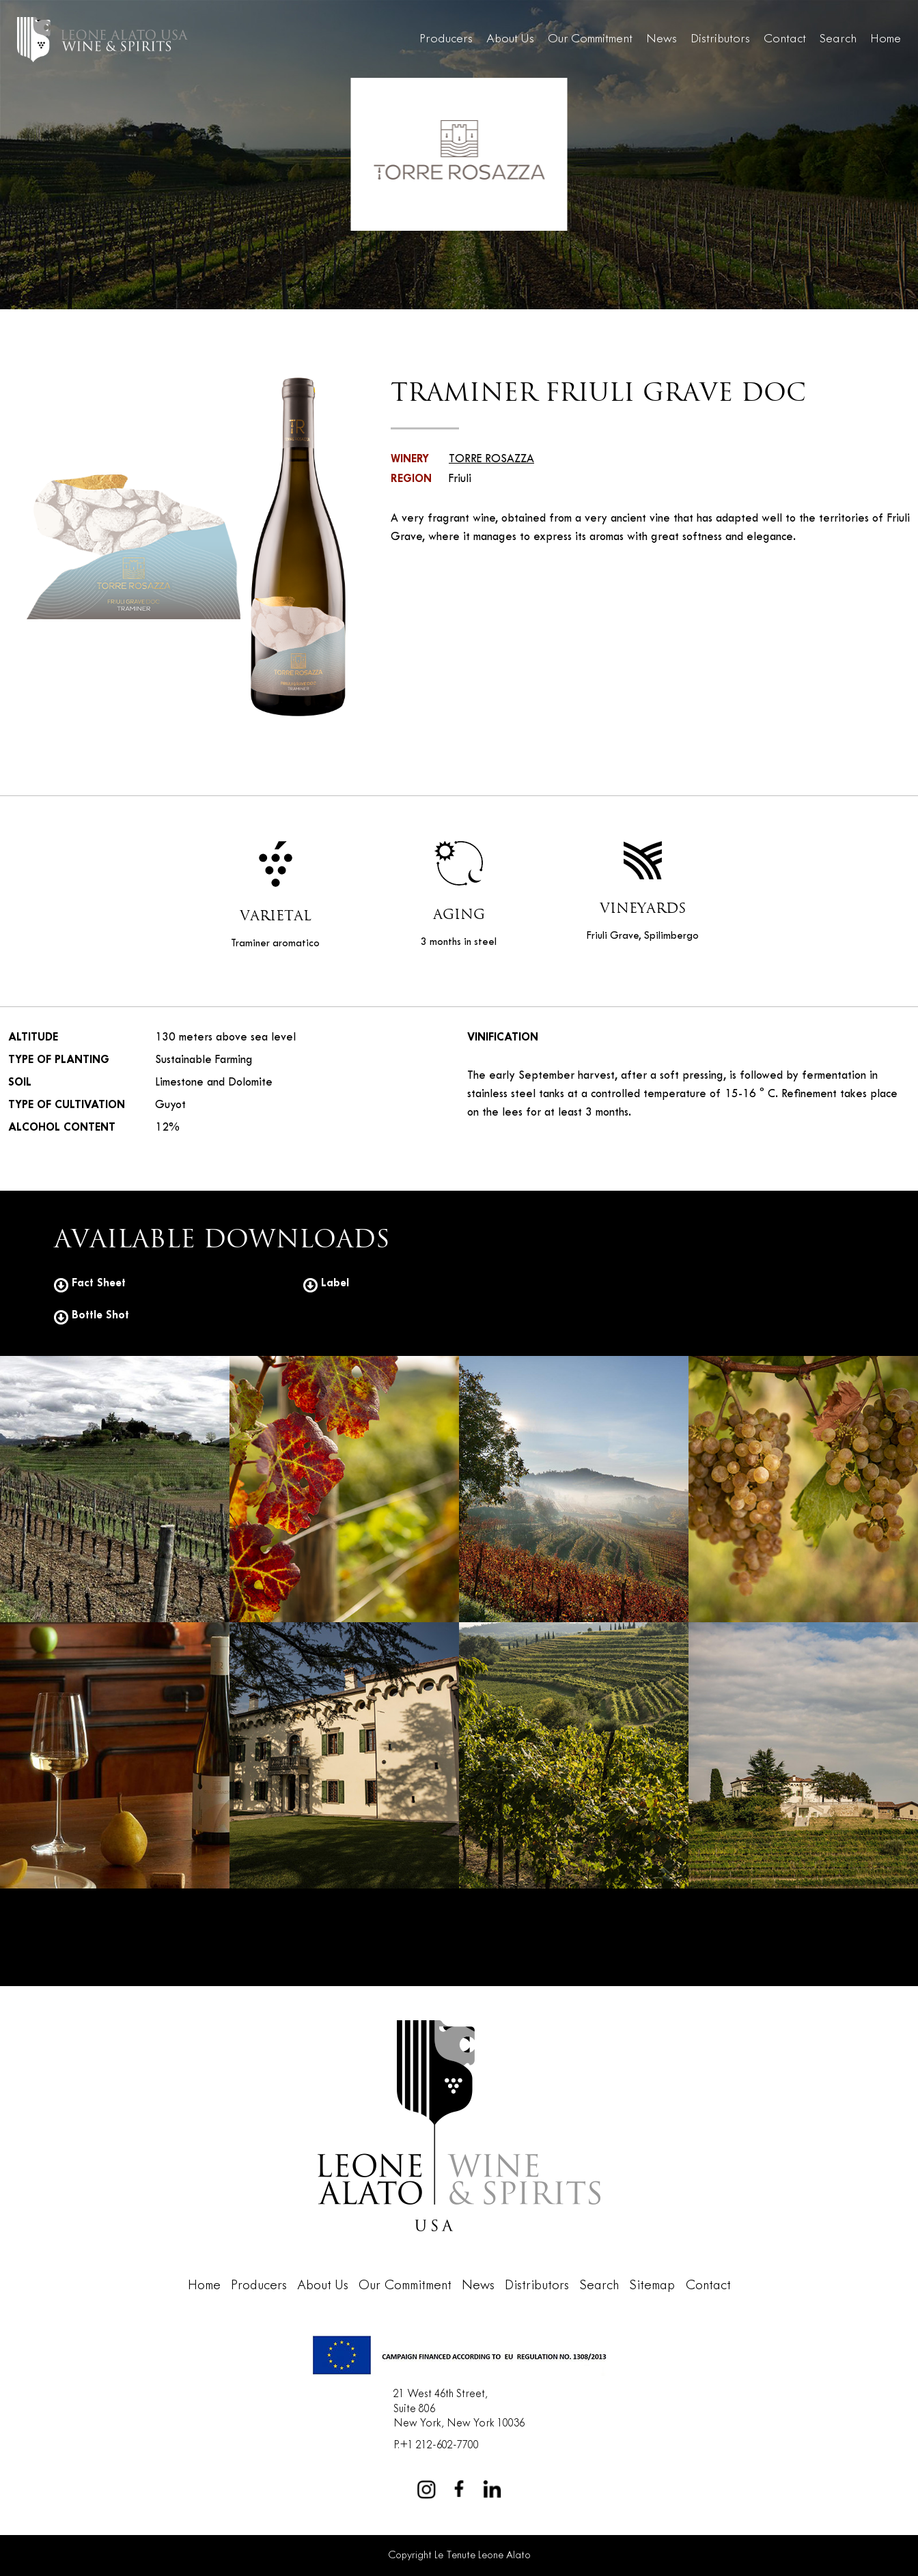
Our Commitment (590, 39)
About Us (510, 39)
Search (838, 39)
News (661, 39)
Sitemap (652, 2286)
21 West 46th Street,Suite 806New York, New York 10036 (459, 2409)
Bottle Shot (91, 1315)
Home (885, 39)
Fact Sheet (90, 1283)
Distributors (720, 39)
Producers (446, 39)
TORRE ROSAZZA (491, 459)
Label (326, 1283)
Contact (785, 39)
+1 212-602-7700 (439, 2445)
